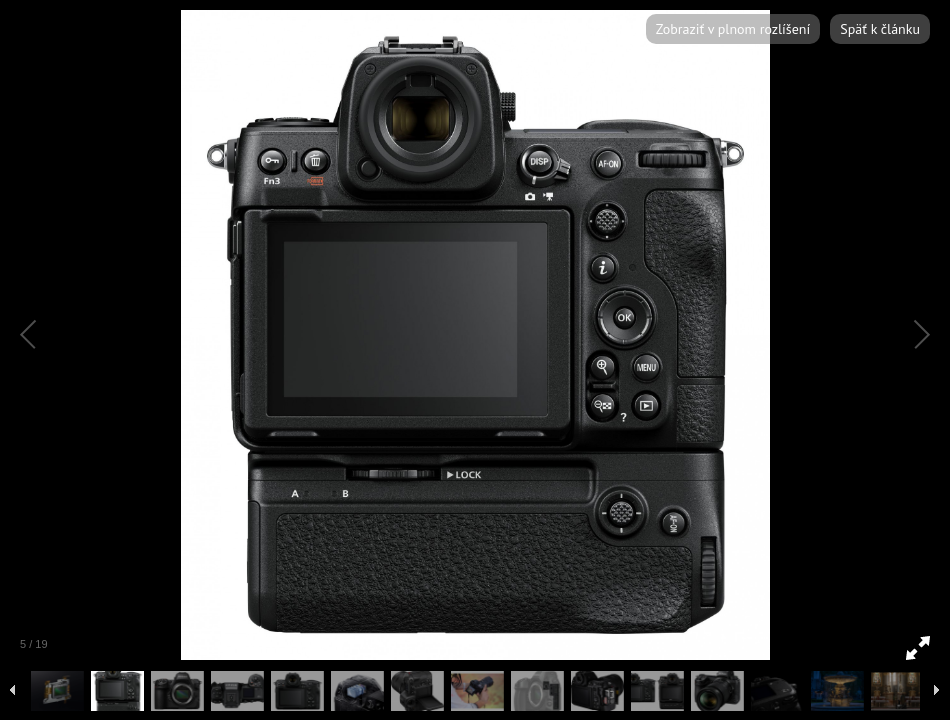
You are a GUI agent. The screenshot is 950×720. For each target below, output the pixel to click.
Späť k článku (880, 29)
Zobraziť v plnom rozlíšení (733, 29)
